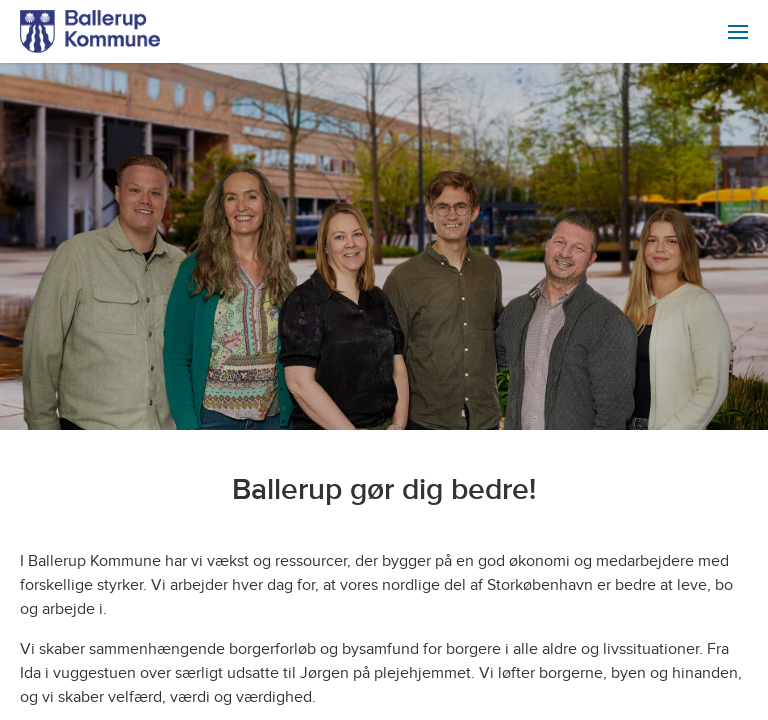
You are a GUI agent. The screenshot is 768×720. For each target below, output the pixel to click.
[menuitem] (738, 32)
